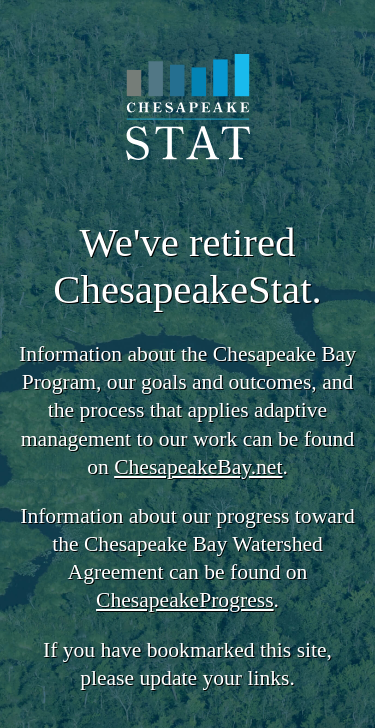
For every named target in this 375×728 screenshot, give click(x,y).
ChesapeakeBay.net (198, 467)
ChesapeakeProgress (185, 600)
